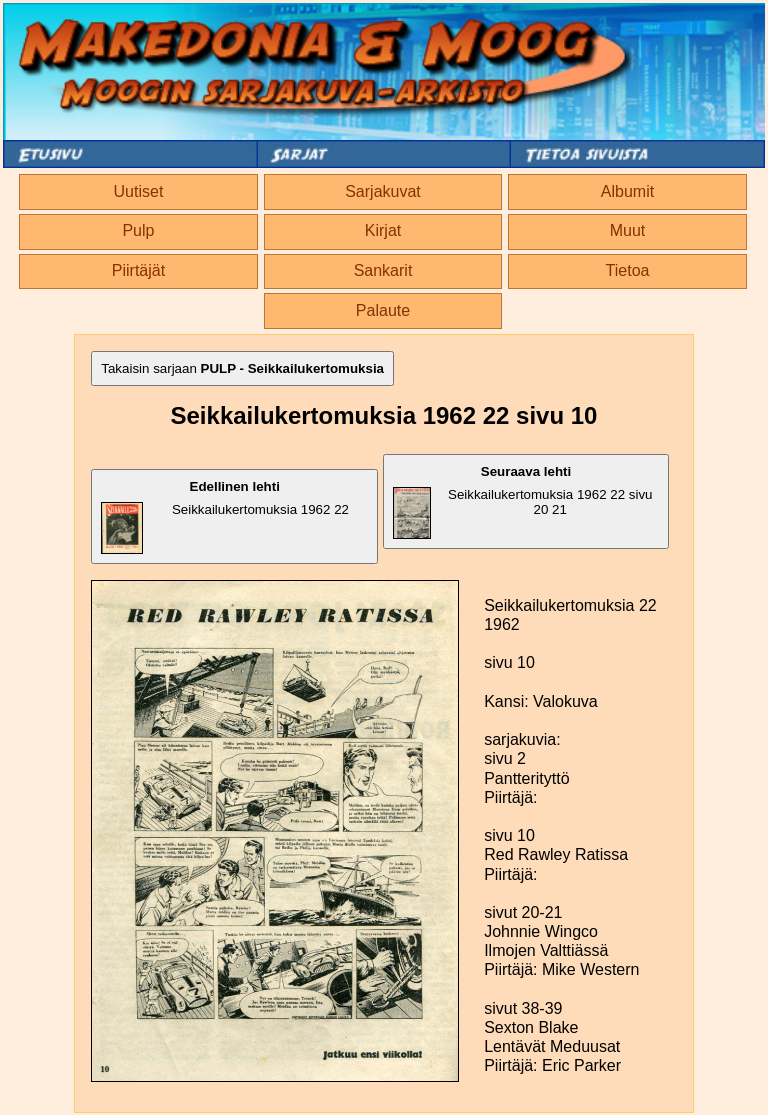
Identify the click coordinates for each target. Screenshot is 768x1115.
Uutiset (139, 191)
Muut (628, 230)
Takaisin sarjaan (242, 368)
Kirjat (383, 230)
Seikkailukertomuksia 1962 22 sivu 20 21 (523, 501)
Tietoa (628, 270)
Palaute (383, 310)
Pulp (138, 230)
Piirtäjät (138, 270)
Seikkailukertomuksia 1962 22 (225, 516)
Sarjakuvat (383, 191)
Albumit (627, 191)
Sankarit (383, 270)
